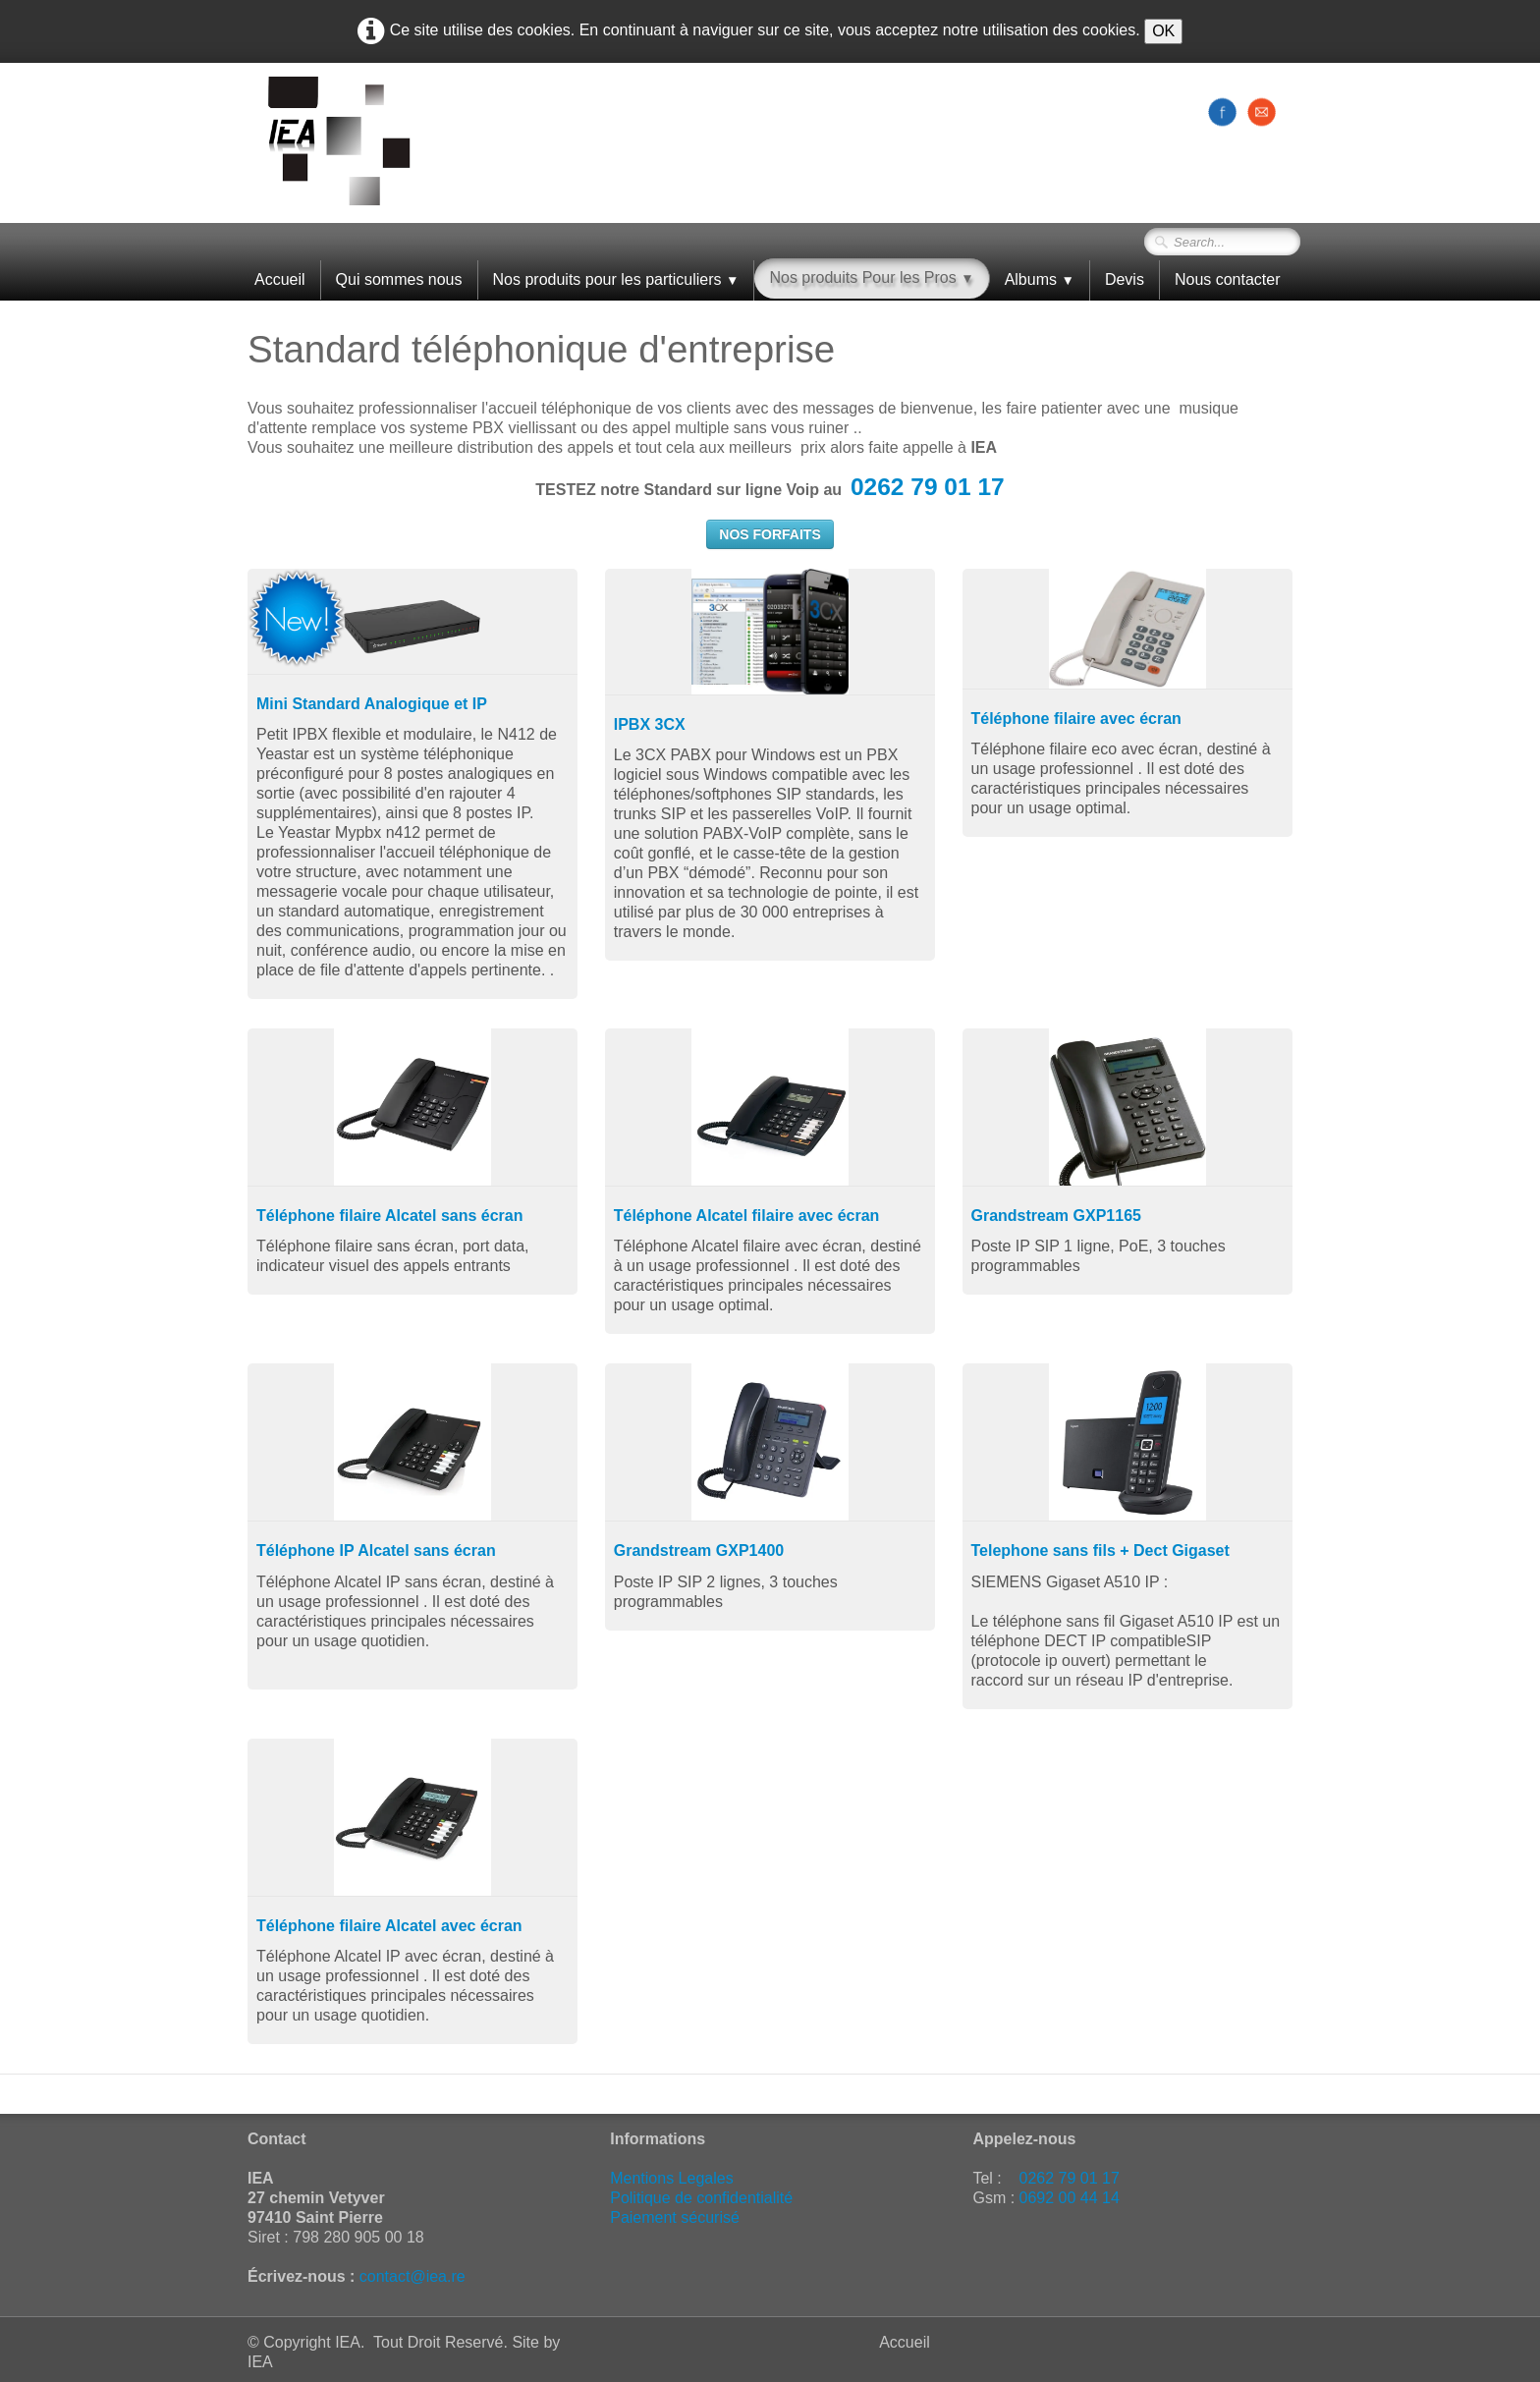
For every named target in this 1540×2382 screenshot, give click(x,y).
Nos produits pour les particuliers (616, 279)
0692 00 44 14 (1069, 2197)
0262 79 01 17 (928, 486)
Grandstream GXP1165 (1056, 1215)
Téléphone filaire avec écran (1076, 718)
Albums (1039, 279)
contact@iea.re (412, 2276)
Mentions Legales (671, 2178)
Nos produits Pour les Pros (871, 277)
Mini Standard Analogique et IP (371, 703)
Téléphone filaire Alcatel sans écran (389, 1215)
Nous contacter (1228, 279)
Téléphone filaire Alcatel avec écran (389, 1925)
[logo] (339, 141)
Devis (1124, 279)
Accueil (279, 279)
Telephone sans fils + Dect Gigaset (1100, 1550)
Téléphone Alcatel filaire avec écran (747, 1215)
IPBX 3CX (650, 724)
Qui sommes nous (399, 279)
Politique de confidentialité (701, 2197)
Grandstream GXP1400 (699, 1550)
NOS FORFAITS (769, 534)
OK (1163, 31)
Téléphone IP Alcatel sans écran (376, 1550)
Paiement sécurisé (675, 2217)
